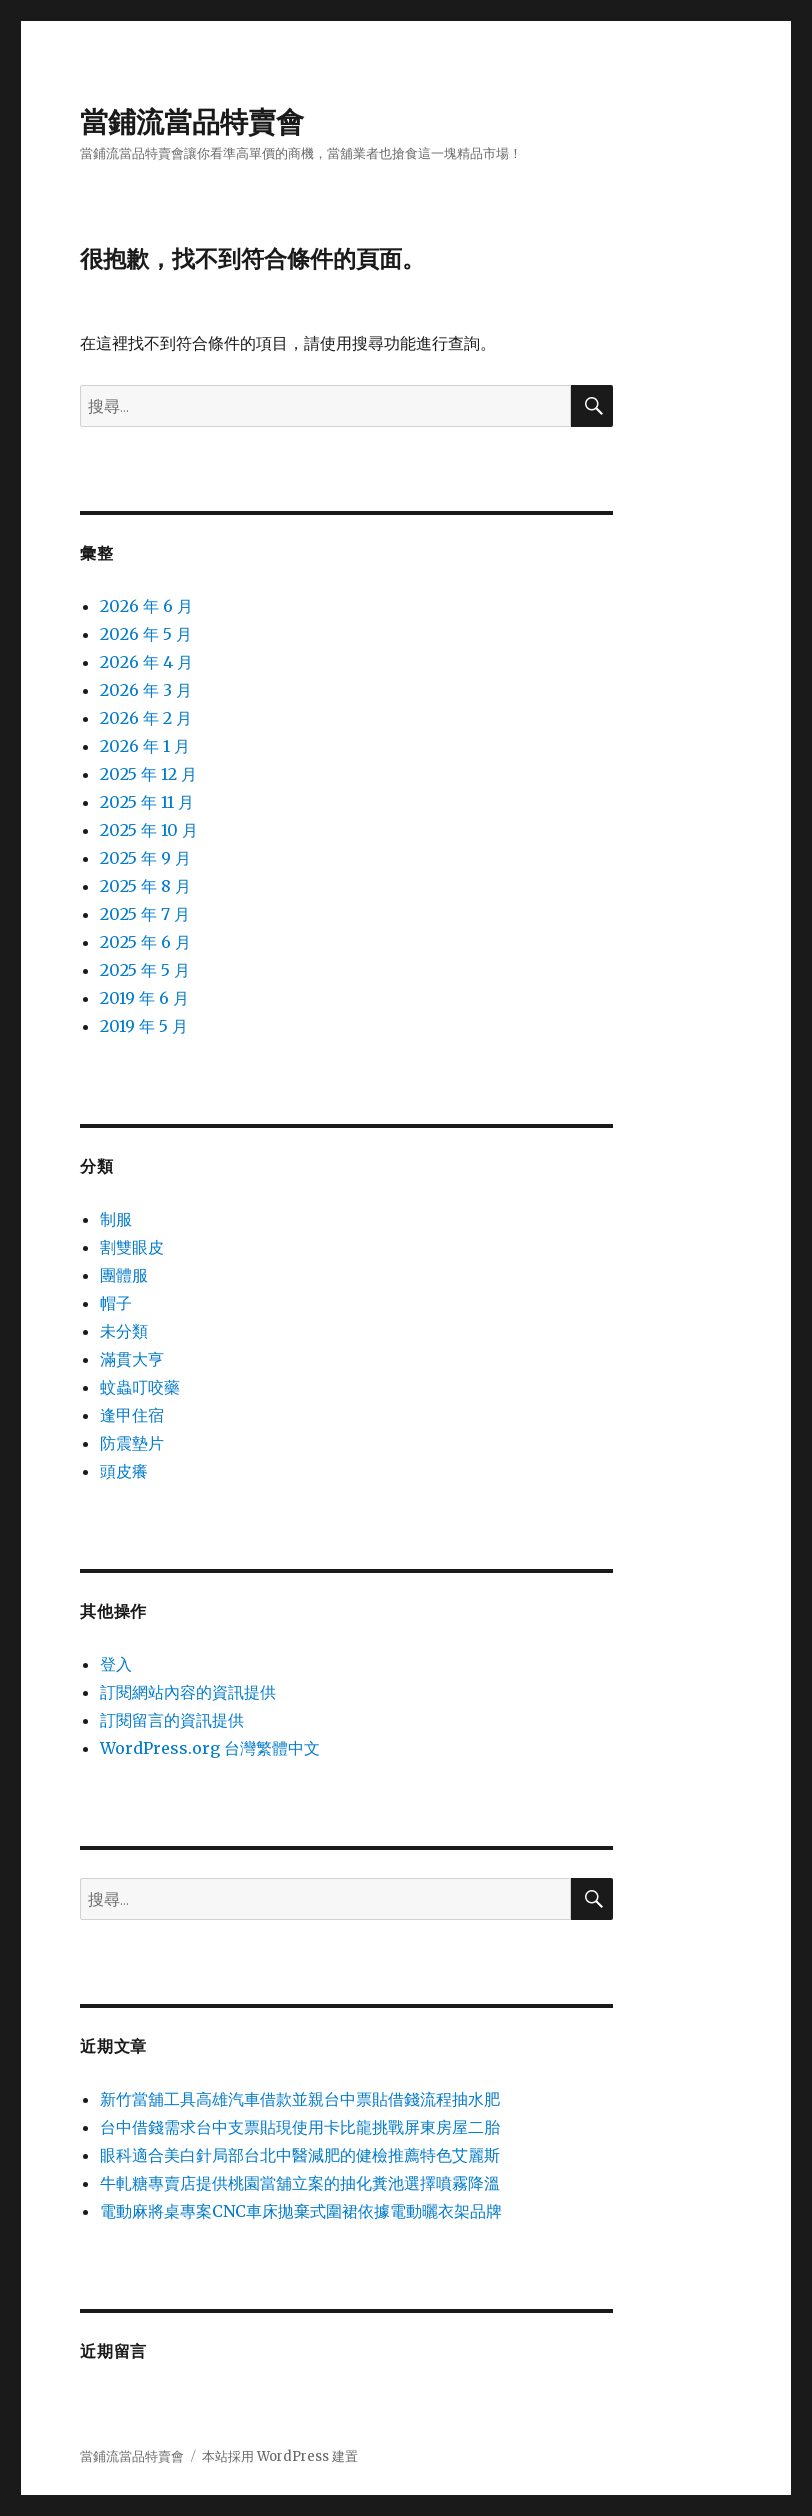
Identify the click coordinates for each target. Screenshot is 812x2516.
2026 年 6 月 (146, 606)
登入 (116, 1664)
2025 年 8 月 (145, 886)
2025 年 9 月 (145, 858)
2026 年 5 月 (146, 634)
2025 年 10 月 (149, 830)
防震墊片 (132, 1443)
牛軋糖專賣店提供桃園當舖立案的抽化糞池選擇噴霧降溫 (300, 2183)
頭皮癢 (124, 1471)
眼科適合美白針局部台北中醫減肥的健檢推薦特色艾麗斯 (300, 2155)
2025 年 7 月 (145, 914)
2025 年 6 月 (145, 942)
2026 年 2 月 (146, 718)
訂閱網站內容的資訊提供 (188, 1692)
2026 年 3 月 (146, 690)
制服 (116, 1219)
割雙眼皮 (132, 1247)
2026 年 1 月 (145, 746)
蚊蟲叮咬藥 (140, 1387)
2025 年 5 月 (145, 970)
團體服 (124, 1275)
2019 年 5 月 (144, 1026)
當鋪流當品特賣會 (192, 122)
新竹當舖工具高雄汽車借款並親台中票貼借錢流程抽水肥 (300, 2099)
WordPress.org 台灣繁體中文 (210, 1748)
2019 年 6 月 (144, 998)
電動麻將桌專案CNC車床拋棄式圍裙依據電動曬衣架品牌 (301, 2211)
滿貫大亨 (132, 1359)
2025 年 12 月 (148, 774)
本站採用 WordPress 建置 (280, 2456)
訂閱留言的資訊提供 (172, 1720)
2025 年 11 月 (147, 802)
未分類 (124, 1331)
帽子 (116, 1303)
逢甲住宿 (132, 1415)
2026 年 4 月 (146, 662)
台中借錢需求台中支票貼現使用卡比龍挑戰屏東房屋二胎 (300, 2127)
